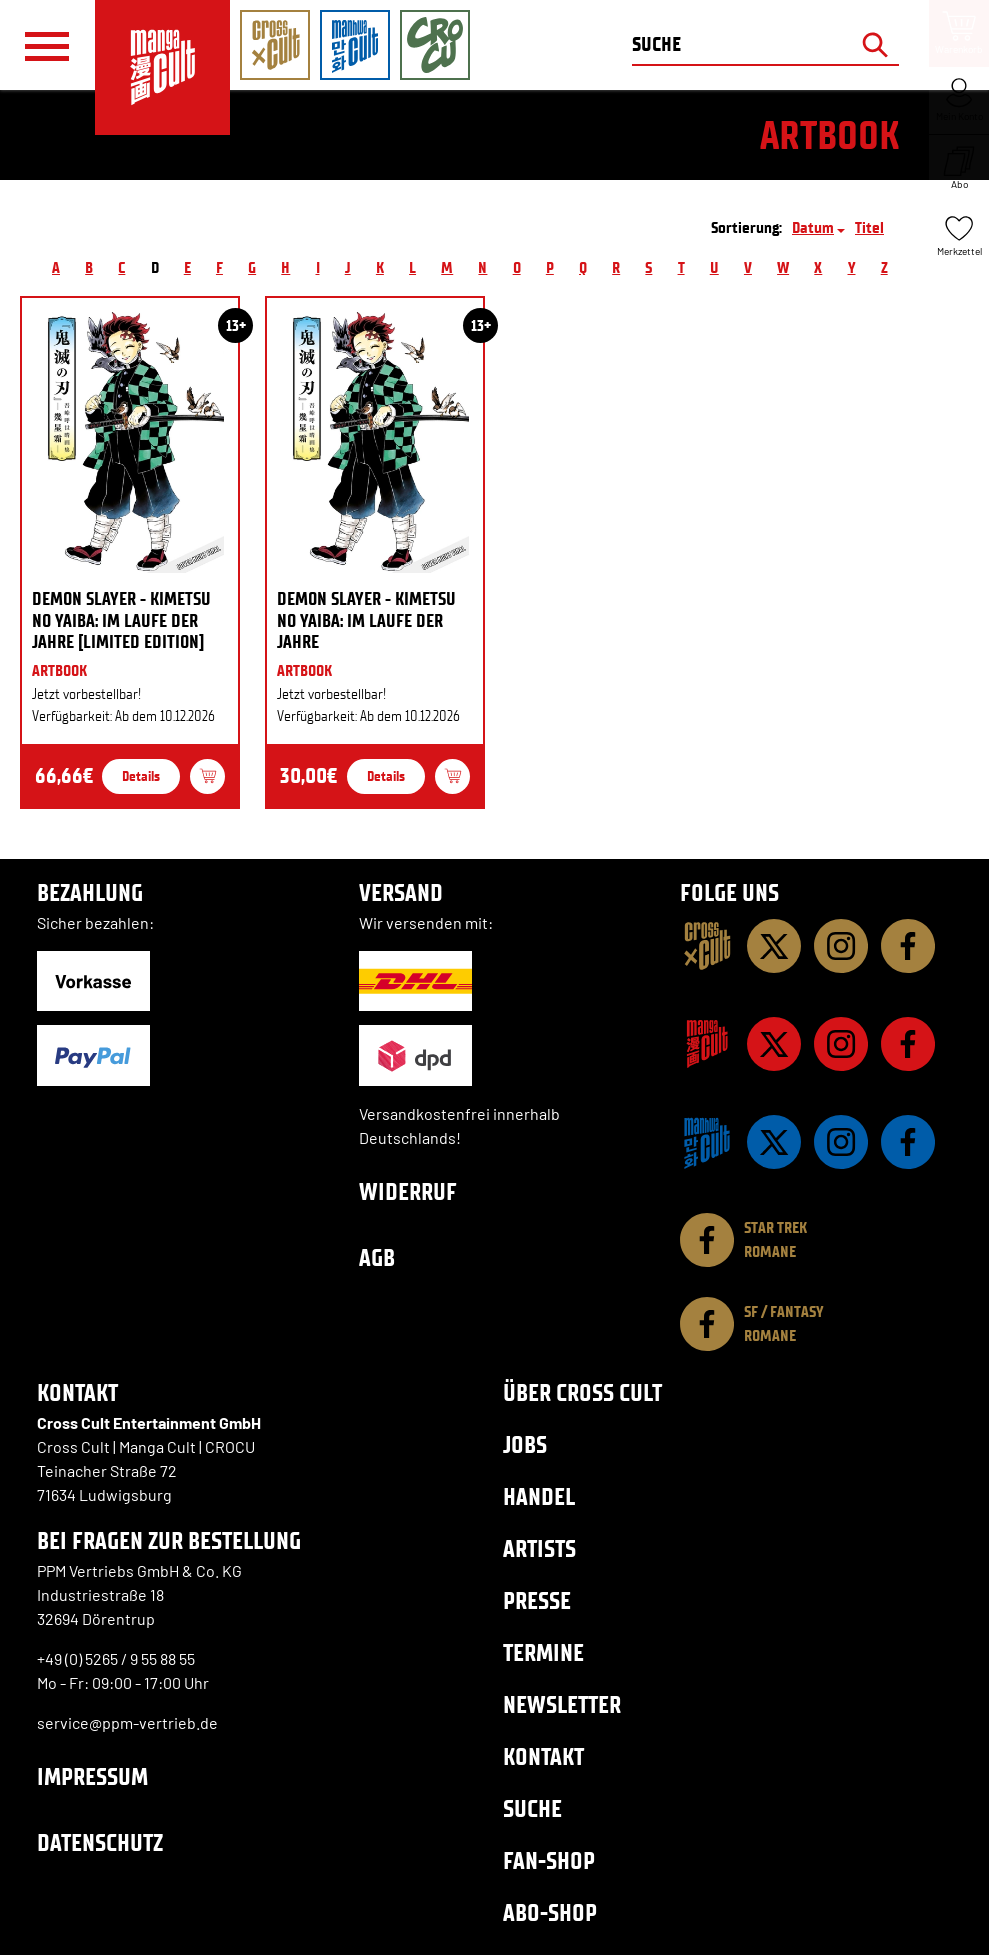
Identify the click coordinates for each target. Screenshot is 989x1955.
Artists (539, 1548)
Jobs (525, 1444)
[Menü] (47, 46)
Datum (813, 227)
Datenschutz (100, 1842)
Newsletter (562, 1704)
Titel (869, 227)
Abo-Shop (550, 1912)
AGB (377, 1257)
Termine (543, 1652)
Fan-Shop (549, 1860)
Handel (539, 1496)
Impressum (92, 1776)
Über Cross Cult (582, 1392)
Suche (532, 1808)
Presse (537, 1600)
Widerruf (408, 1191)
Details (141, 776)
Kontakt (543, 1756)
